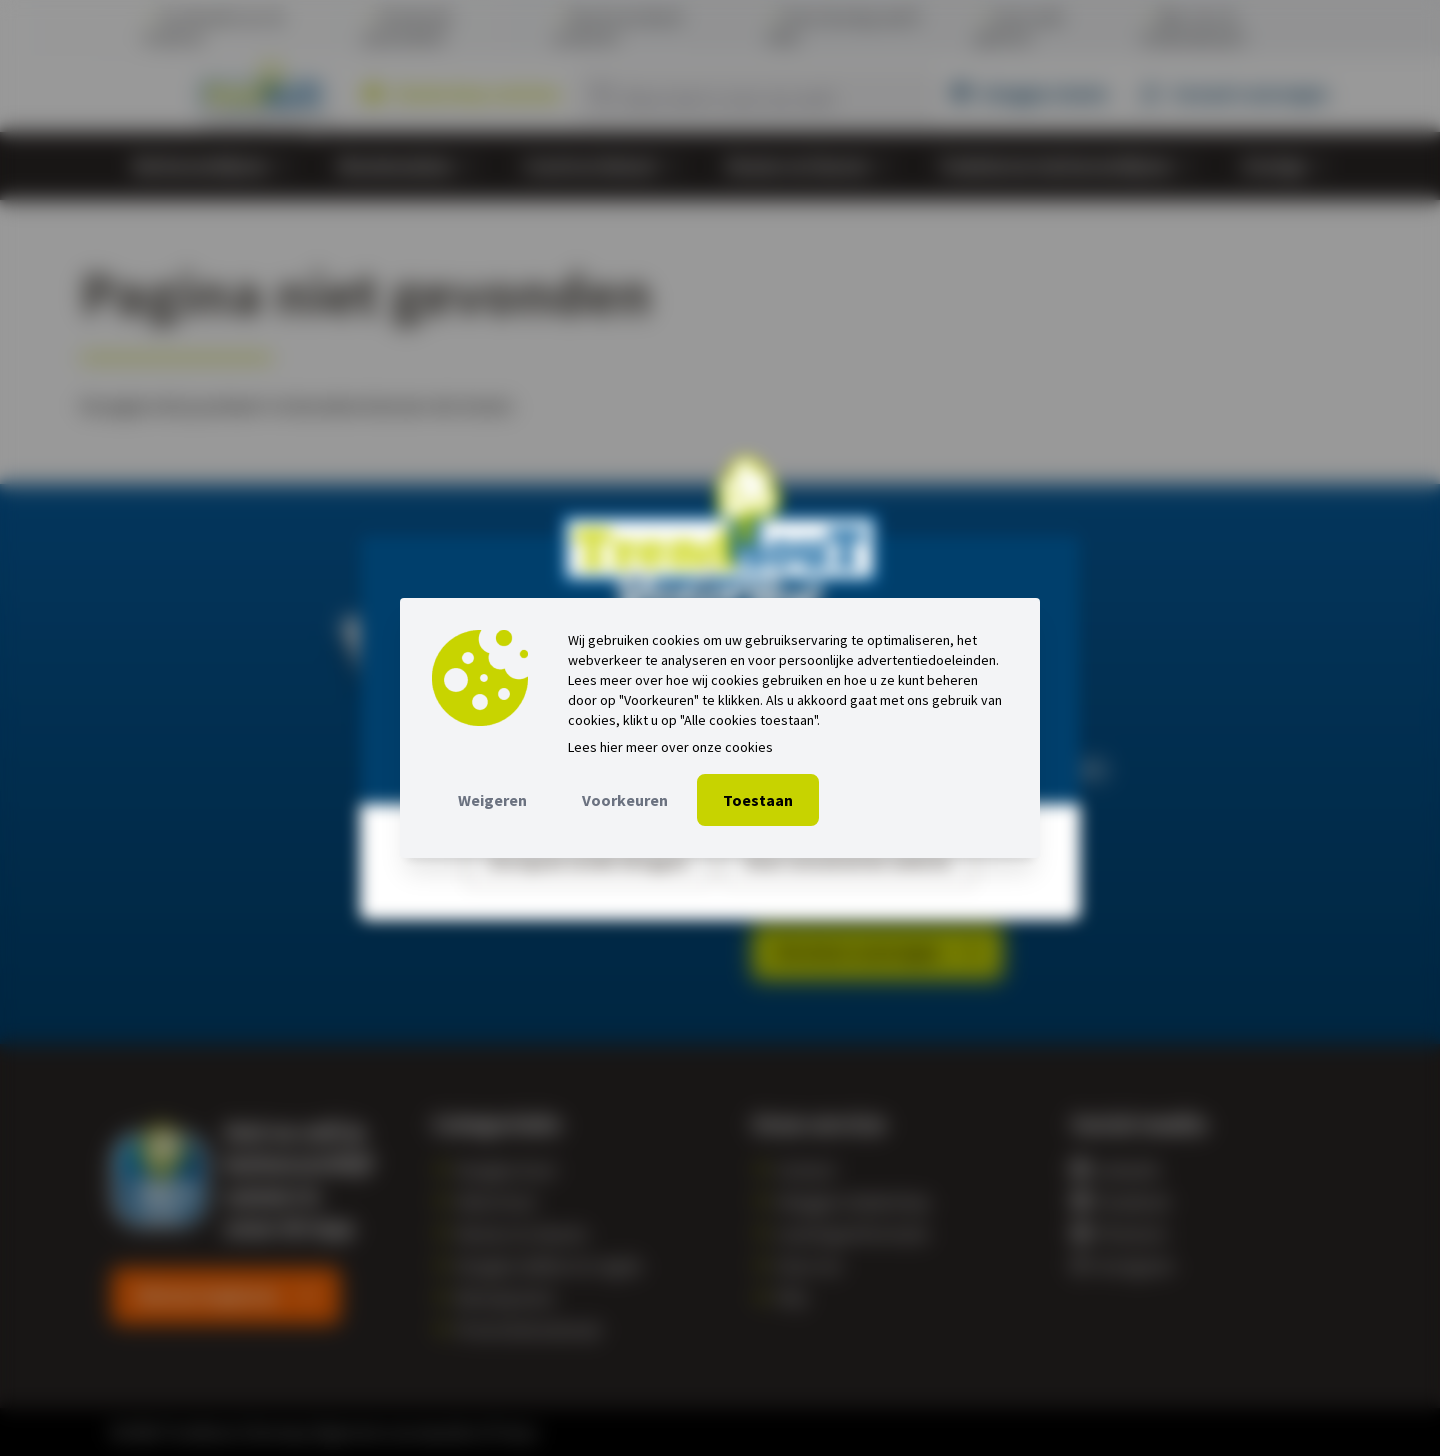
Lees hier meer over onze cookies (670, 747)
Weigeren (492, 800)
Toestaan (758, 800)
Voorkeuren (625, 800)
